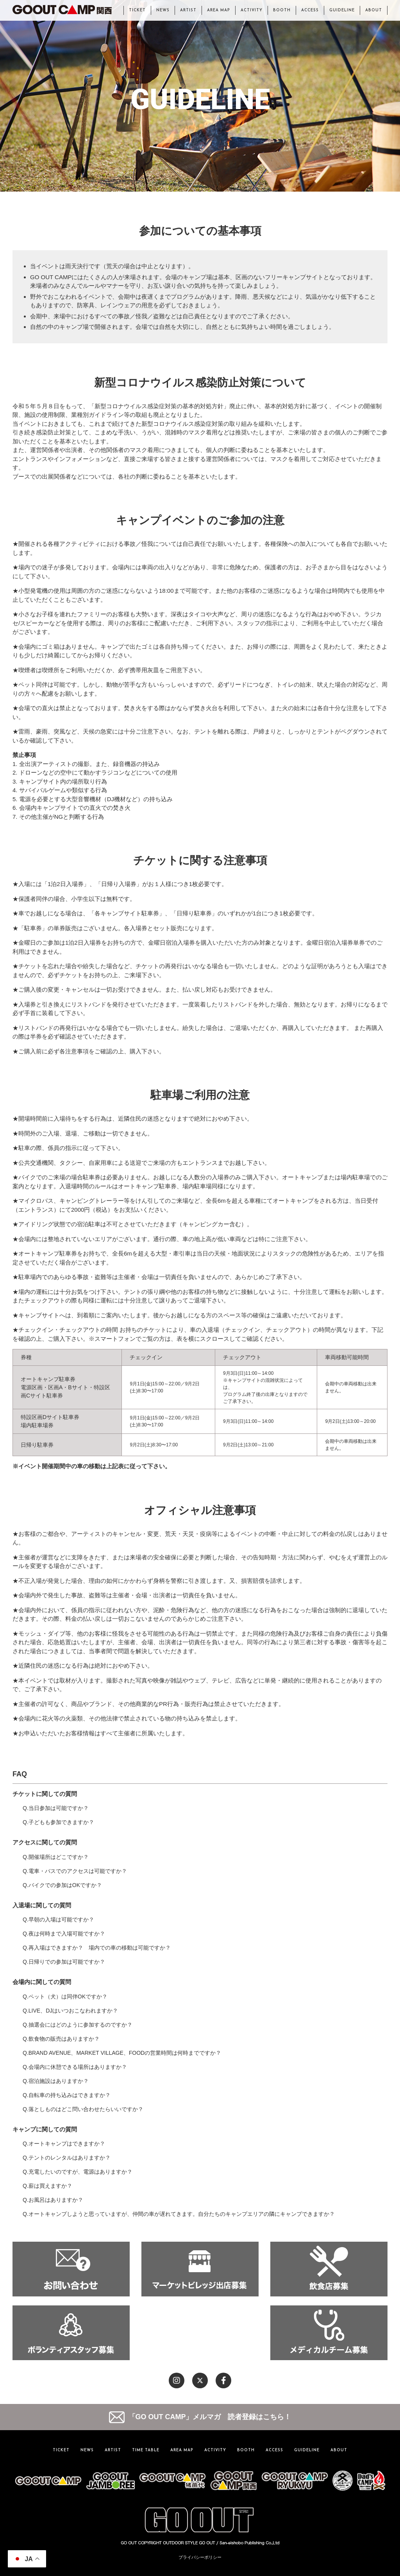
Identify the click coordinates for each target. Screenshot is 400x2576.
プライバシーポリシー (200, 2557)
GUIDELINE (342, 10)
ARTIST (188, 10)
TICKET (137, 10)
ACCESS (310, 10)
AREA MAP (218, 10)
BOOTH (282, 10)
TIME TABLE (145, 2450)
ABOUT (373, 10)
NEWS (163, 10)
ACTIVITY (251, 10)
